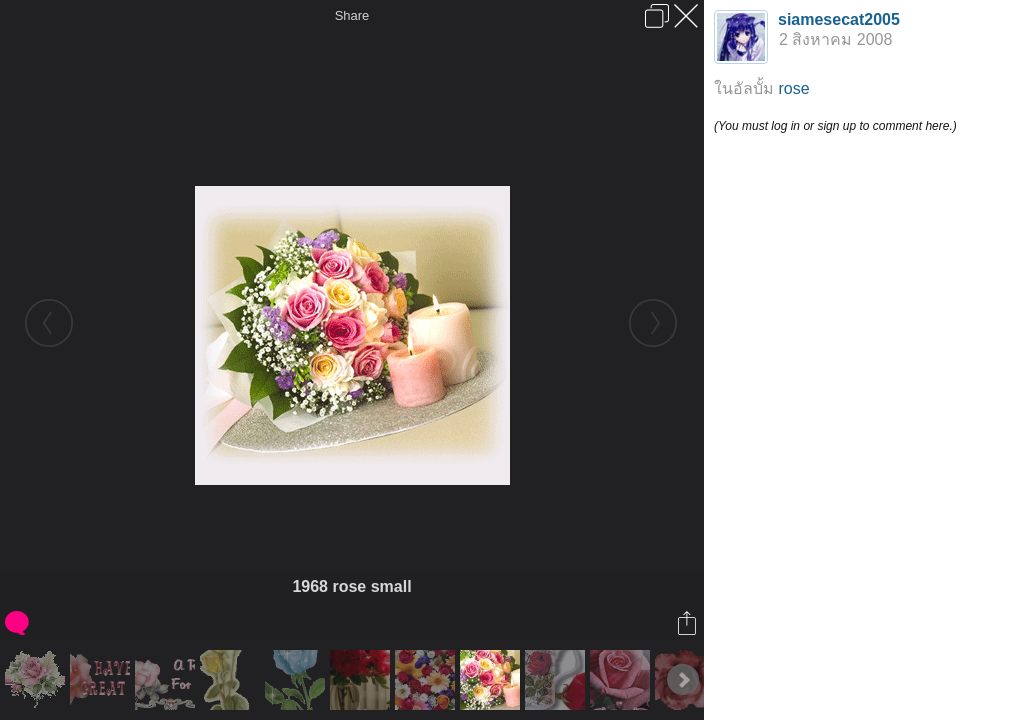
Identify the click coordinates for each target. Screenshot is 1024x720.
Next (683, 680)
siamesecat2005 (839, 19)
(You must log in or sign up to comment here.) (835, 126)
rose (793, 88)
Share (352, 15)
